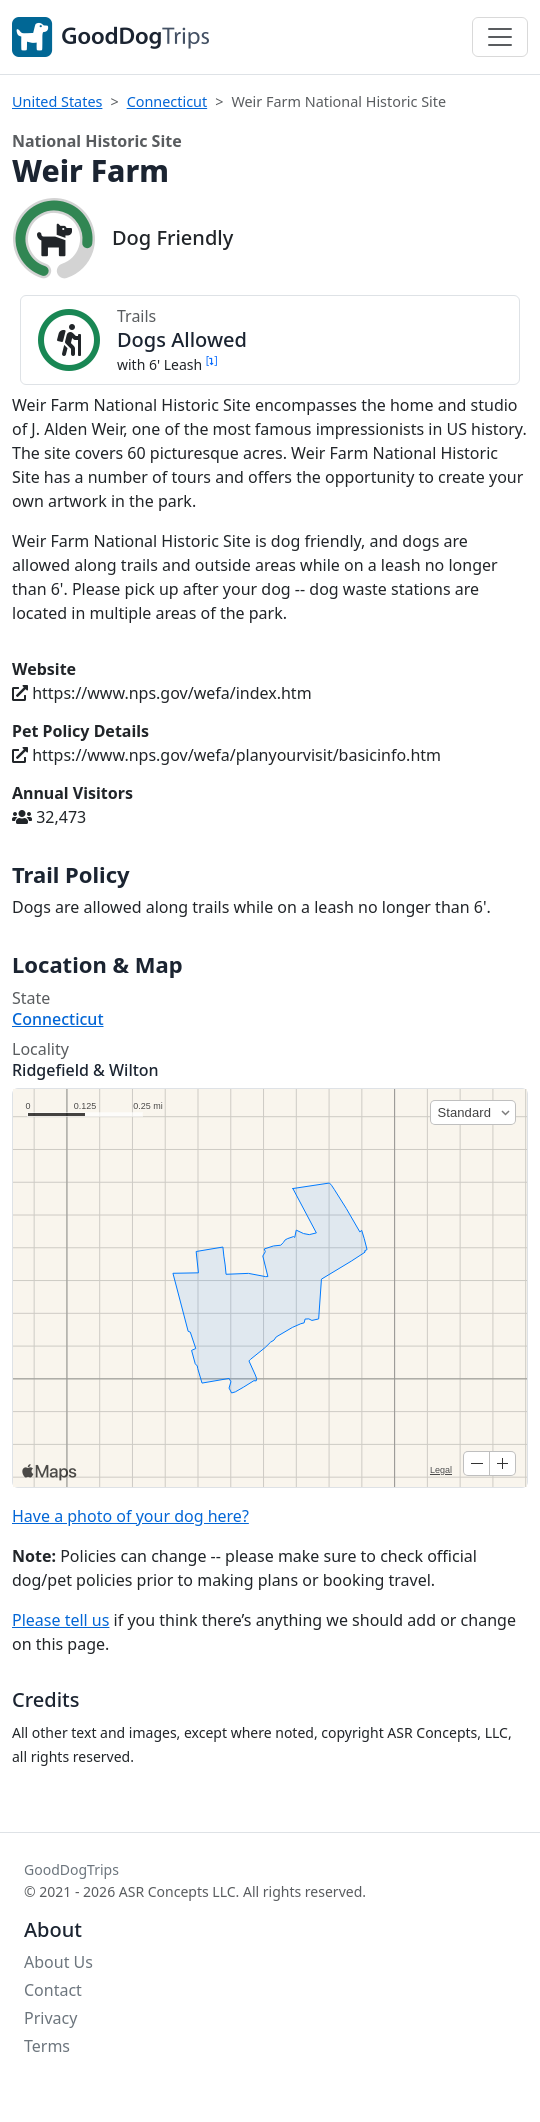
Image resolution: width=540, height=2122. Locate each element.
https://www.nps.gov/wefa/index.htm (162, 693)
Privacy (50, 2018)
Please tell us (60, 1620)
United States (57, 101)
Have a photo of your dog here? (130, 1516)
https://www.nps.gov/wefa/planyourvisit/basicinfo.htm (226, 755)
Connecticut (167, 101)
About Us (58, 1962)
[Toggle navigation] (500, 37)
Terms (47, 2046)
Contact (53, 1990)
